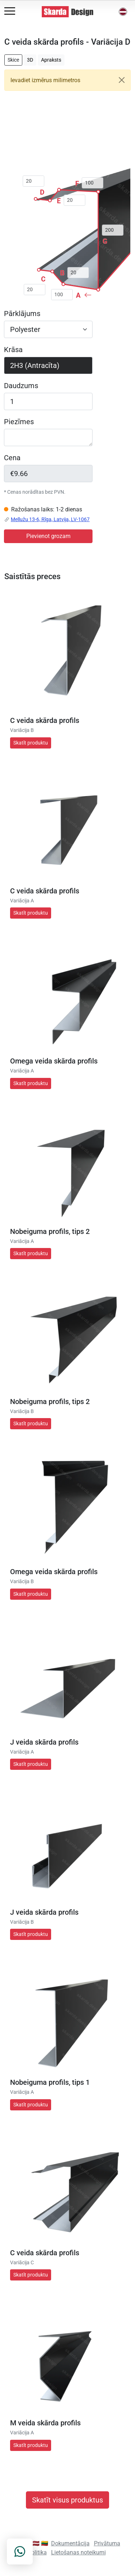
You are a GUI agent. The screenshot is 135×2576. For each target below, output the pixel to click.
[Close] (121, 80)
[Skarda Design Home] (68, 11)
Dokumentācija (70, 2543)
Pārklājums (22, 313)
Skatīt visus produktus (67, 2500)
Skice (13, 60)
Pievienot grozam (48, 536)
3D (30, 60)
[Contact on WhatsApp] (19, 2551)
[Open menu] (9, 11)
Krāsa (13, 349)
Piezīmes (19, 421)
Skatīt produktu (30, 743)
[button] (123, 12)
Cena (12, 457)
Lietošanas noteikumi (78, 2552)
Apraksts (51, 60)
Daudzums (21, 385)
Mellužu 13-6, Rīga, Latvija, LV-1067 (50, 519)
